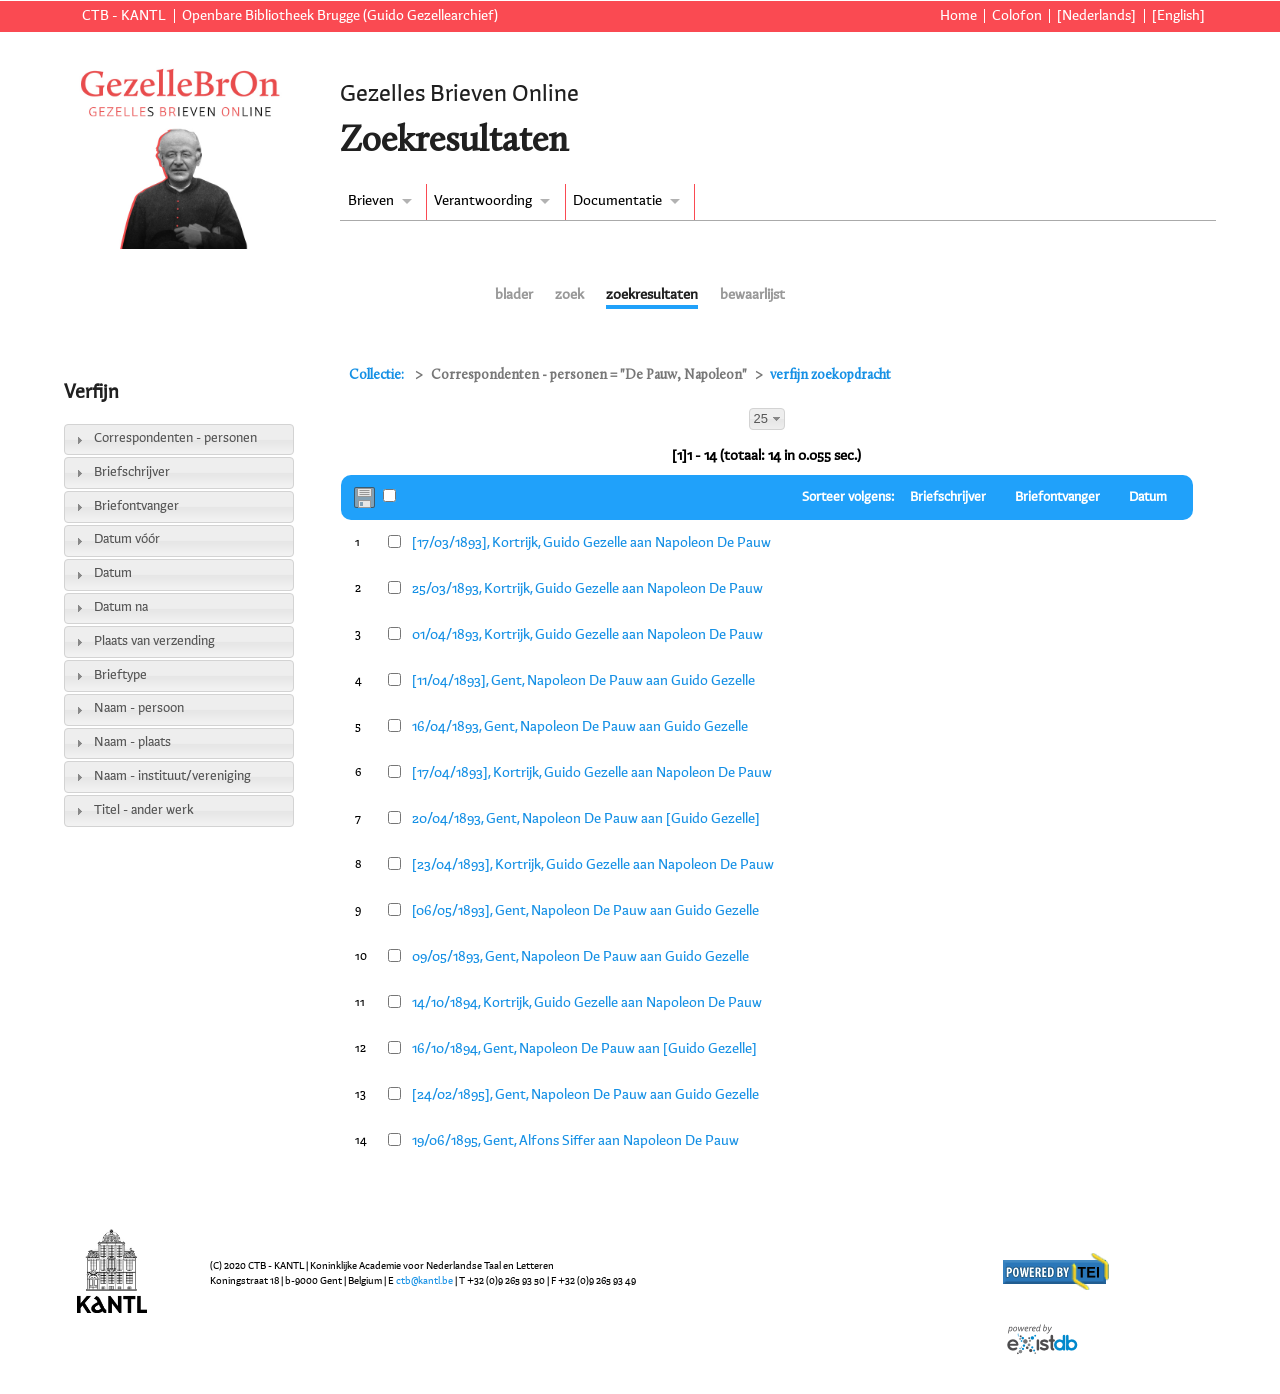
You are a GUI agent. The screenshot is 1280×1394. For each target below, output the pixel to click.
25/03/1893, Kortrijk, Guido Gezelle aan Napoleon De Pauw (587, 589)
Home (958, 16)
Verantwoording (483, 201)
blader (514, 295)
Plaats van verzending (154, 641)
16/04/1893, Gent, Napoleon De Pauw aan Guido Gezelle (580, 727)
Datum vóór (127, 539)
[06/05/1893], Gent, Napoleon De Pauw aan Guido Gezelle (585, 911)
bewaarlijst (752, 295)
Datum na (121, 607)
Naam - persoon (139, 708)
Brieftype (120, 675)
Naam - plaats (132, 742)
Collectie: (378, 375)
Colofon (1017, 16)
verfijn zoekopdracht (830, 375)
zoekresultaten (652, 295)
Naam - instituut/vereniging (172, 776)
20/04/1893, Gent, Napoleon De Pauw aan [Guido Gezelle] (586, 819)
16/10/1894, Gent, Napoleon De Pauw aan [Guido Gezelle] (584, 1049)
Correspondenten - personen (175, 438)
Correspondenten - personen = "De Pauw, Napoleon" (589, 375)
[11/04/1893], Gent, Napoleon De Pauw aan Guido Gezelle (583, 681)
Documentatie (617, 201)
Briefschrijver (132, 472)
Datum (113, 573)
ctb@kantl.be (424, 1281)
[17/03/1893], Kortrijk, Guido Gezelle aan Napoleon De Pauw (591, 543)
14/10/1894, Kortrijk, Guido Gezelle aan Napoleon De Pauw (587, 1003)
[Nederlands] (1096, 16)
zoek (569, 295)
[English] (1178, 16)
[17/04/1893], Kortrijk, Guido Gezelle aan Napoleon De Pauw (592, 773)
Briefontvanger (136, 506)
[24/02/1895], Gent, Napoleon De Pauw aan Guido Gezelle (585, 1095)
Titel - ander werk (144, 810)
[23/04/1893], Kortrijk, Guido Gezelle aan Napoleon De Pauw (593, 865)
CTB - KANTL (124, 16)
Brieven (371, 201)
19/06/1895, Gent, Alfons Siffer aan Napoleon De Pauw (575, 1141)
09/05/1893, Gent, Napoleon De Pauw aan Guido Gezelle (580, 957)
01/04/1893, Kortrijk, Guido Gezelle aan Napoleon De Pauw (587, 635)
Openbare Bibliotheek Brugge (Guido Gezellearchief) (340, 16)
